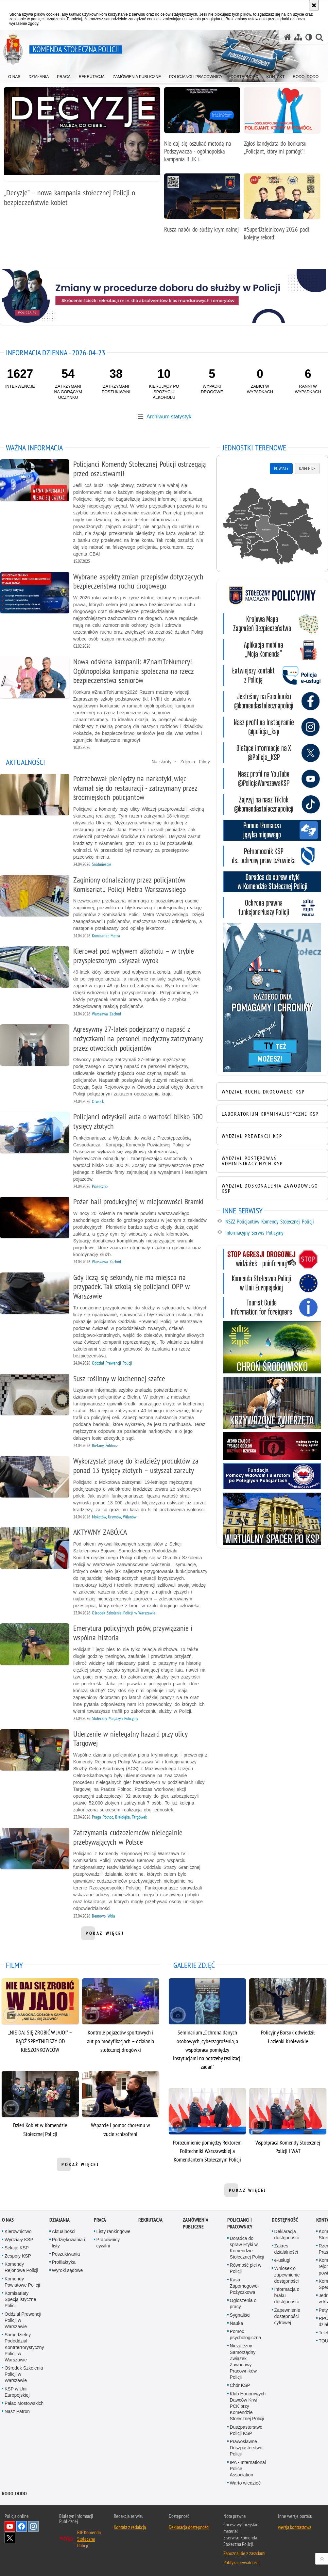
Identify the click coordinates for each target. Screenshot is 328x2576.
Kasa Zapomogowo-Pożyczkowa (244, 2286)
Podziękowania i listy (68, 2242)
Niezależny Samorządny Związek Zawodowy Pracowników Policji (243, 2361)
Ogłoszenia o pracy (243, 2303)
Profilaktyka (64, 2262)
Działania (59, 2219)
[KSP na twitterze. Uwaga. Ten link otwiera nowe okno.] (272, 752)
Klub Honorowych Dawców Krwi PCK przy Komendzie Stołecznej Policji (248, 2406)
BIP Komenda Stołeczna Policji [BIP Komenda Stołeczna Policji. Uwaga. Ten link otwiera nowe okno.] (89, 2539)
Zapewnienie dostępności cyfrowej (287, 2316)
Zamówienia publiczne (195, 2223)
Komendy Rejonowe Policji (21, 2267)
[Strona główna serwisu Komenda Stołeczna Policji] (287, 37)
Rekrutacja (150, 2219)
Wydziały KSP (19, 2239)
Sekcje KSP (17, 2247)
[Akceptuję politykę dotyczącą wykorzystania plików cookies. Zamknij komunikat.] (314, 5)
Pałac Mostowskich (24, 2403)
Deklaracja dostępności (286, 2234)
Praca (100, 2219)
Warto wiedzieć (245, 2483)
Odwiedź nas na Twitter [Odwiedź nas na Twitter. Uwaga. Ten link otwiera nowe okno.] (10, 2538)
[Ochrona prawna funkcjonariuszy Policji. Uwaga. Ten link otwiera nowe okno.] (272, 907)
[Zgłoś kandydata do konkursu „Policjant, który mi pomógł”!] (282, 124)
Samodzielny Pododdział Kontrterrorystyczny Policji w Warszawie (24, 2347)
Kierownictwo (18, 2231)
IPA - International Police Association (248, 2468)
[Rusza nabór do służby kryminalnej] (202, 206)
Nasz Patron (17, 2411)
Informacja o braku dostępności (287, 2295)
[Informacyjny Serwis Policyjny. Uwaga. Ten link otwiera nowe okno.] (276, 1233)
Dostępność (285, 2219)
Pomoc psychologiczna (245, 2334)
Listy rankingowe (113, 2231)
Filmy (204, 761)
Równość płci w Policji (245, 2268)
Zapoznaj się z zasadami (244, 2553)
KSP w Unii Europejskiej (17, 2392)
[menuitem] (14, 75)
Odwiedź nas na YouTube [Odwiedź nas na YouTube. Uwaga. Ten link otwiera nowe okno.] (10, 2526)
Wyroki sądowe (67, 2270)
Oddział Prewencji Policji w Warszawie (23, 2320)
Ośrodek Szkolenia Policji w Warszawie (24, 2374)
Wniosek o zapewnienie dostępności (287, 2274)
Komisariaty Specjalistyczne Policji (20, 2299)
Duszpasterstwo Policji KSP (246, 2430)
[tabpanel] (272, 527)
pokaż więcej (105, 1935)
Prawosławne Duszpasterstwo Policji (246, 2447)
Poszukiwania (66, 2254)
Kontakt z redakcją (130, 2527)
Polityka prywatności (241, 2562)
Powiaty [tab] (281, 468)
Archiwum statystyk (169, 416)
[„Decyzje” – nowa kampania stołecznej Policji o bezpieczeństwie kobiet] (82, 150)
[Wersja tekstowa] (308, 37)
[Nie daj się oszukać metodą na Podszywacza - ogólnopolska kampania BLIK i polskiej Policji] (202, 128)
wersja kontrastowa (294, 2527)
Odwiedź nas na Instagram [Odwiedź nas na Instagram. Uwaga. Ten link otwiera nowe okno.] (33, 2526)
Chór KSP (240, 2385)
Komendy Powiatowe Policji (22, 2282)
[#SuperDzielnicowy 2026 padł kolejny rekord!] (282, 210)
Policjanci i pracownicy (239, 2223)
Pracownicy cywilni (108, 2242)
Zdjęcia (187, 761)
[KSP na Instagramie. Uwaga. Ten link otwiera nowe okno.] (272, 727)
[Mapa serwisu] (298, 37)
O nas (8, 2219)
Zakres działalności (286, 2249)
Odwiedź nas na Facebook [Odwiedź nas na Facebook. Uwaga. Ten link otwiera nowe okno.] (21, 2526)
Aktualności (64, 2231)
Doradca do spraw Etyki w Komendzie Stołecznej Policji (247, 2248)
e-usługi (282, 2260)
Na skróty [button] (163, 761)
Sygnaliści (240, 2315)
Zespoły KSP (18, 2256)
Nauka (236, 2323)
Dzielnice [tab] (307, 468)
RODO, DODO (14, 2493)
